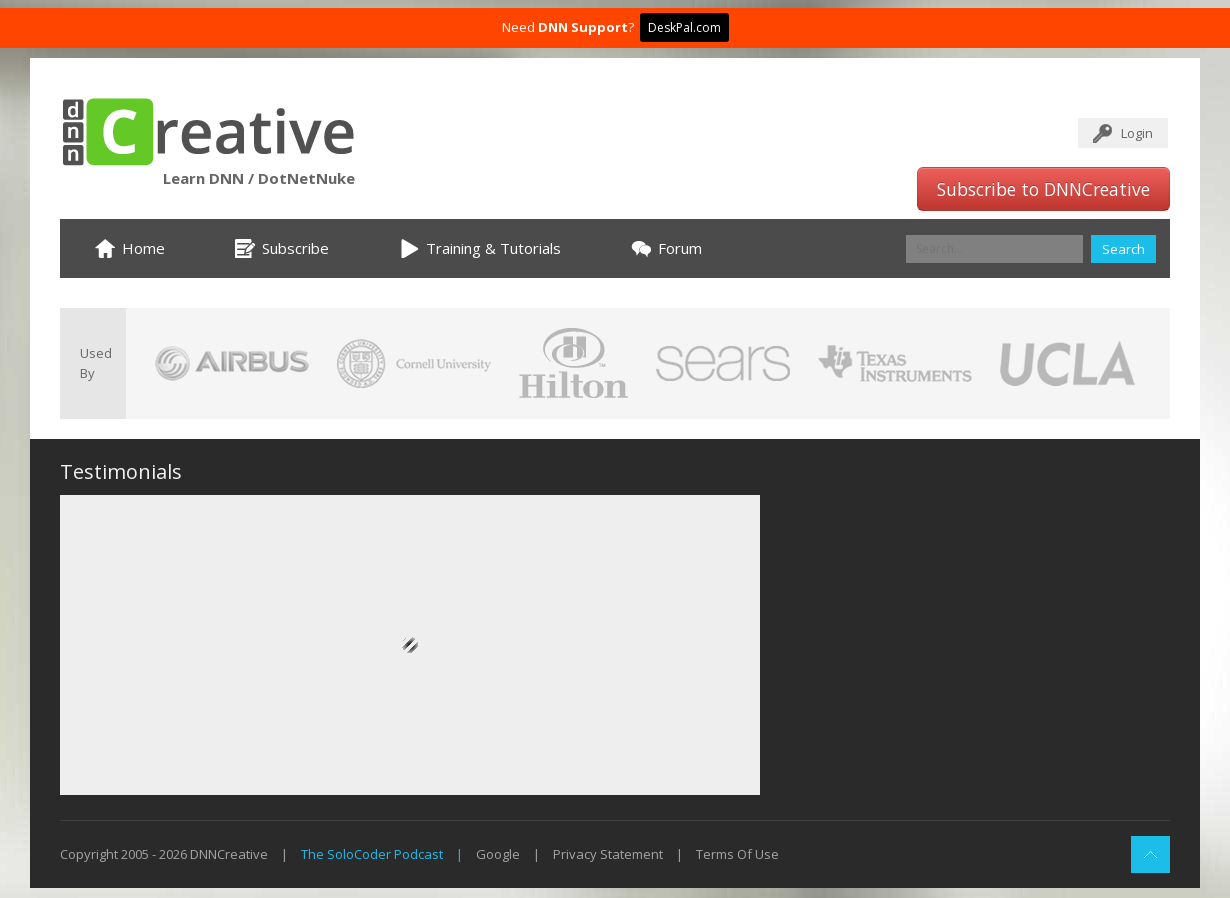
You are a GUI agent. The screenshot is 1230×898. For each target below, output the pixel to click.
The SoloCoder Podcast (372, 854)
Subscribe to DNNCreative (1043, 189)
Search (1123, 249)
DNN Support (583, 27)
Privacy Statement (608, 854)
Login (1137, 133)
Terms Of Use (737, 854)
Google (498, 854)
